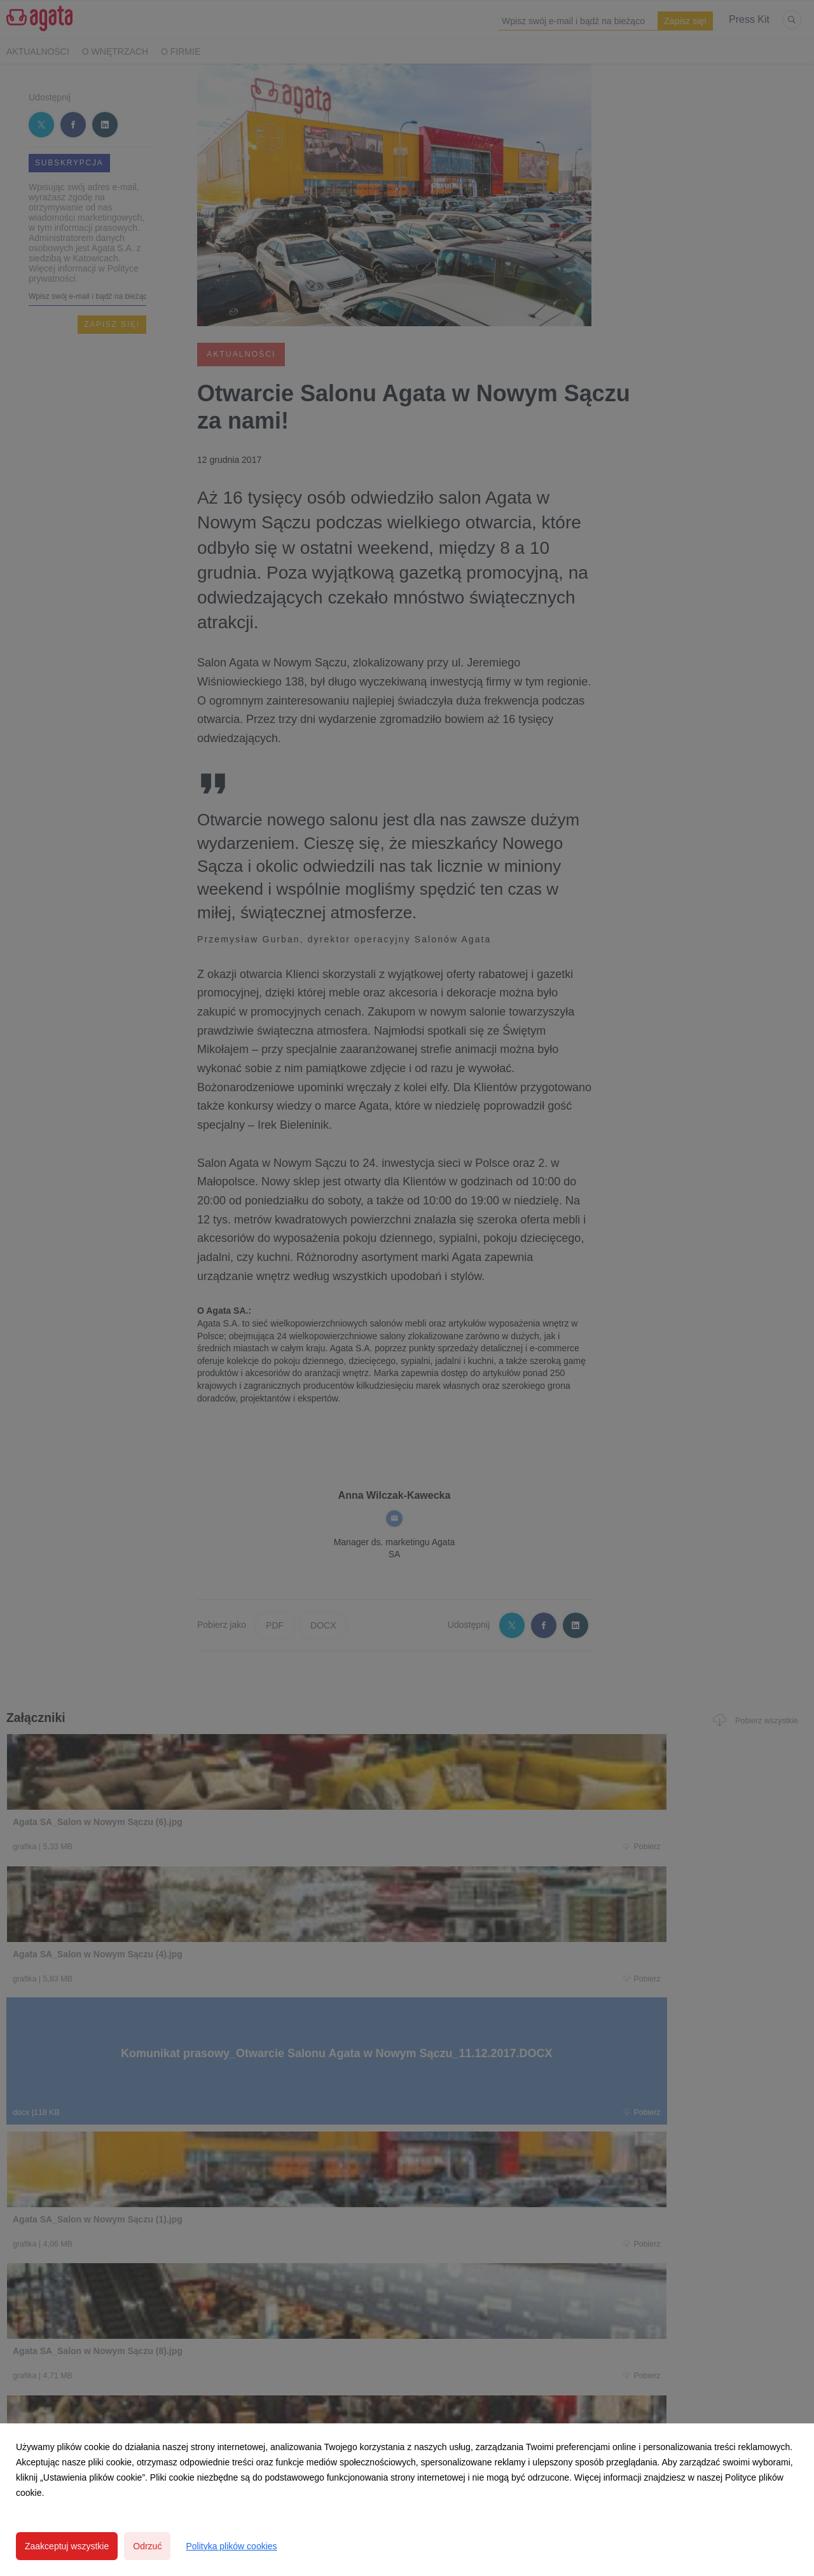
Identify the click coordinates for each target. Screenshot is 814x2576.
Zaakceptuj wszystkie (67, 2546)
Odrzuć (147, 2546)
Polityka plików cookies (231, 2546)
